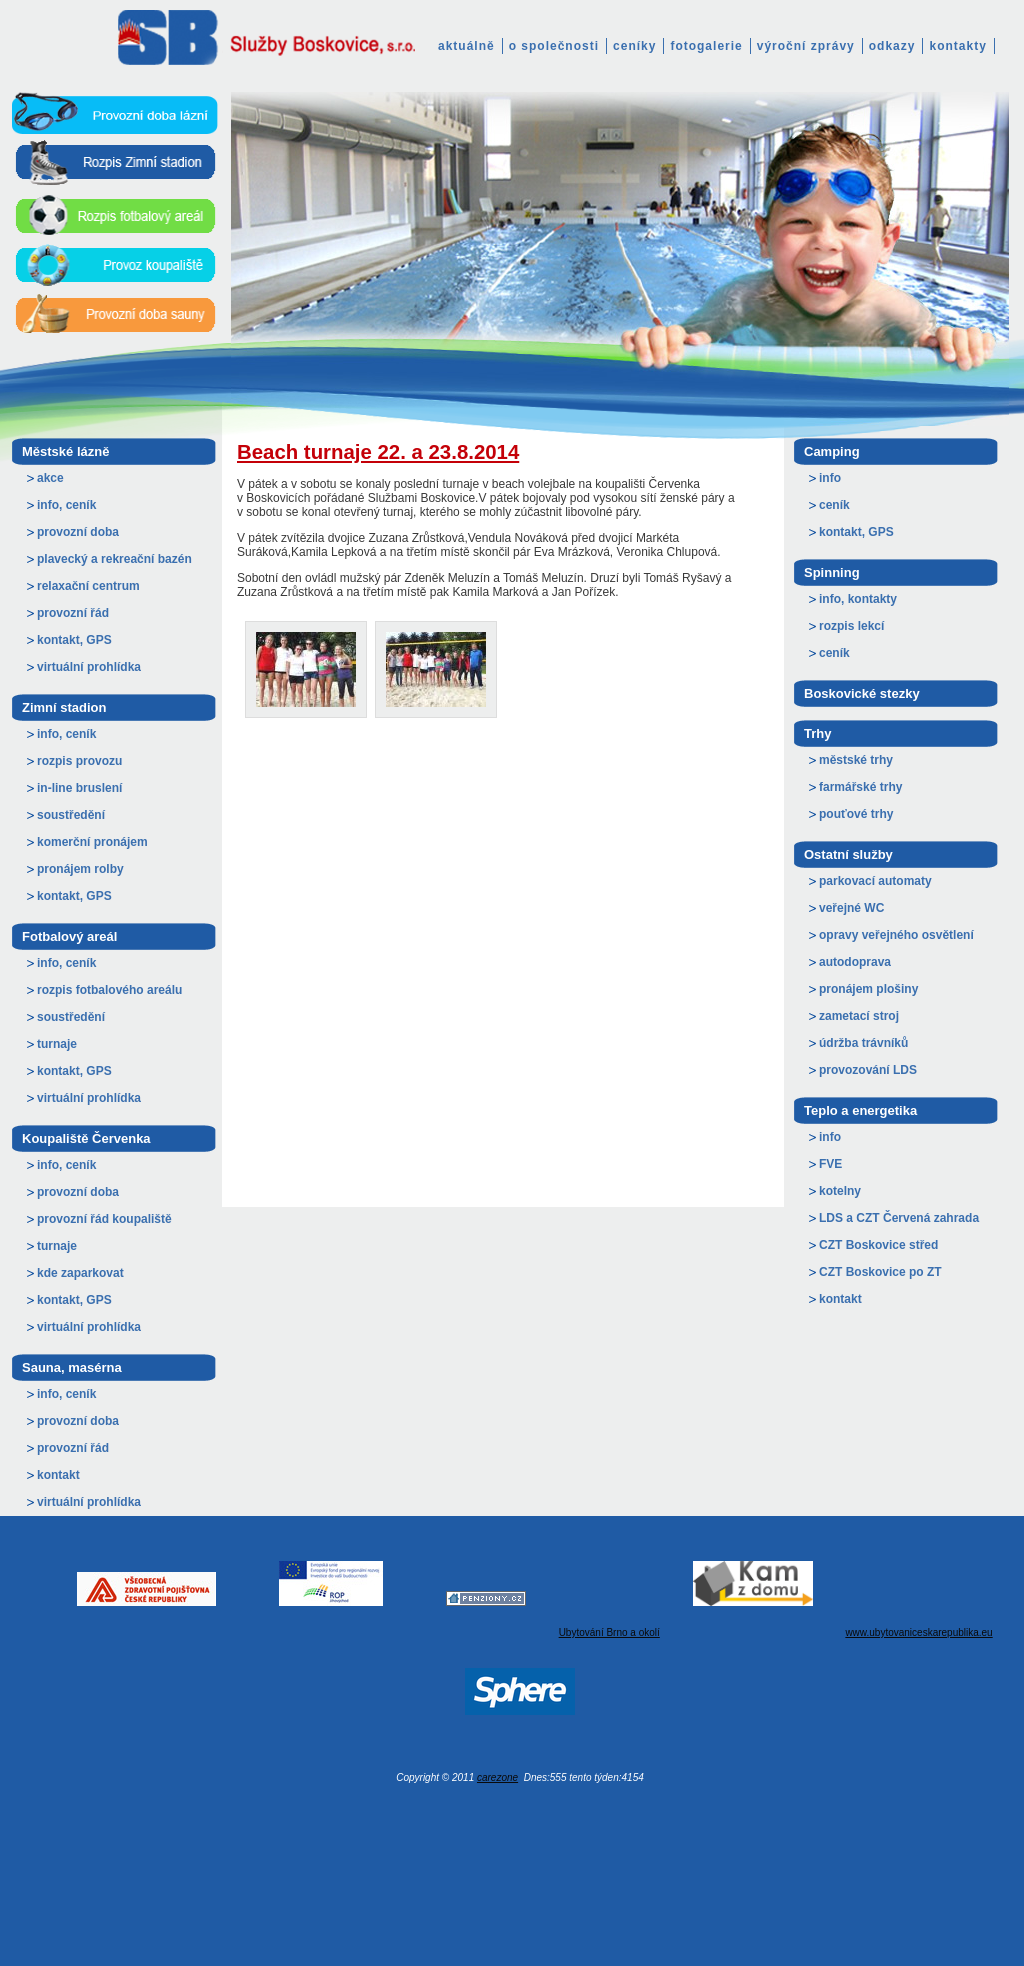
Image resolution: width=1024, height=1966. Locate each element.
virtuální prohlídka (89, 667)
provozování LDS (868, 1070)
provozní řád (73, 613)
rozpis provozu (79, 761)
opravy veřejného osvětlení (896, 935)
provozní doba (78, 532)
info (830, 478)
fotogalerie (706, 46)
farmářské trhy (860, 787)
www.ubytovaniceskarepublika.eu (918, 1632)
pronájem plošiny (868, 989)
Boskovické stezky (862, 693)
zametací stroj (859, 1016)
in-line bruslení (79, 788)
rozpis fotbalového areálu (109, 990)
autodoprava (855, 962)
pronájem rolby (80, 869)
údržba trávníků (863, 1043)
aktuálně (466, 46)
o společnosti (554, 46)
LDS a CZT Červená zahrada (899, 1218)
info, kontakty (858, 599)
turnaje (57, 1044)
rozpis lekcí (851, 626)
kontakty (957, 46)
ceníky (634, 46)
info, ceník (66, 505)
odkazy (892, 46)
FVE (830, 1164)
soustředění (71, 815)
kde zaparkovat (80, 1273)
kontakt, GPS (74, 640)
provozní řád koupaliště (104, 1219)
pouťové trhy (856, 814)
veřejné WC (851, 908)
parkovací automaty (875, 881)
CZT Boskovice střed (878, 1245)
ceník (834, 505)
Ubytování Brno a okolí (609, 1632)
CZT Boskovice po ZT (880, 1272)
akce (50, 478)
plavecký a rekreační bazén (114, 559)
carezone (497, 1777)
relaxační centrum (88, 586)
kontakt (58, 1475)
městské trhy (856, 760)
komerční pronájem (92, 842)
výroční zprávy (806, 46)
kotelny (840, 1191)
